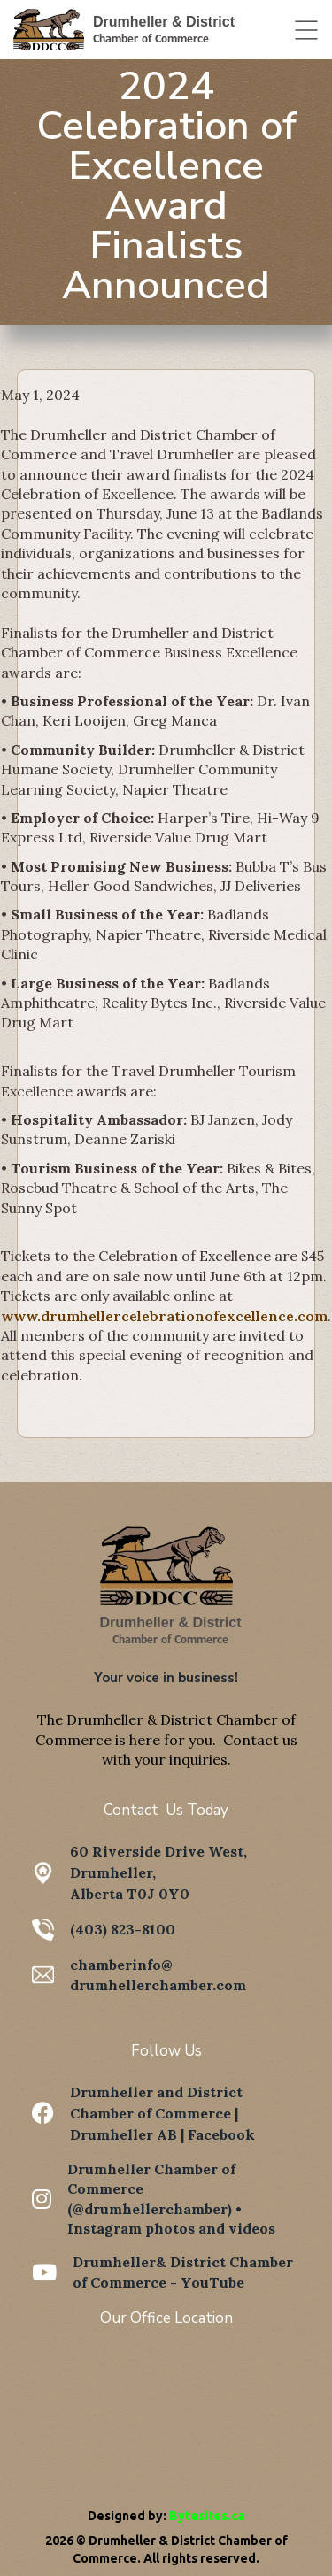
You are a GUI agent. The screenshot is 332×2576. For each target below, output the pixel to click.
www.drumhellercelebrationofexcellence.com (164, 1316)
